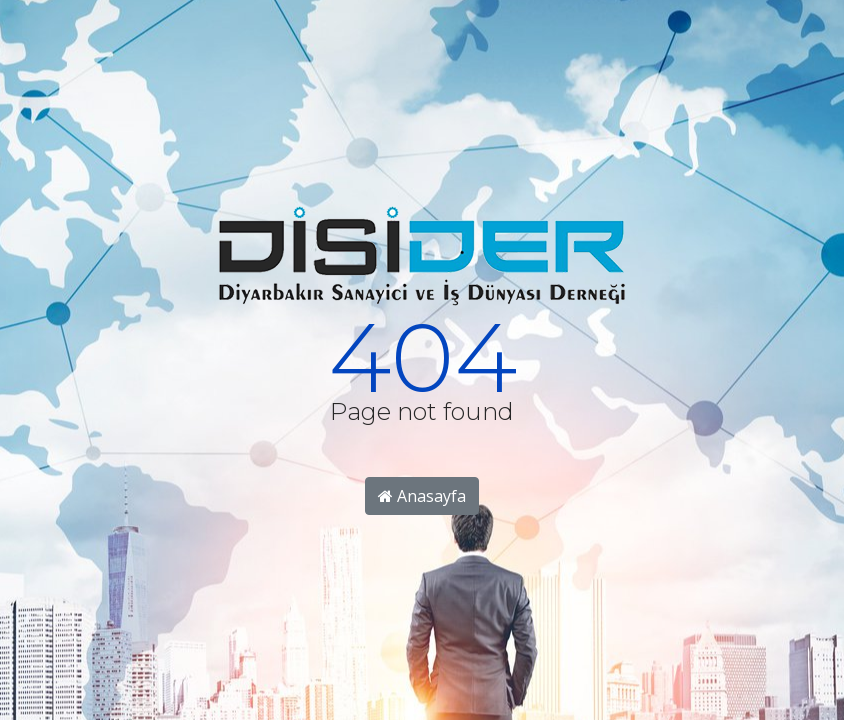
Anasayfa (422, 496)
